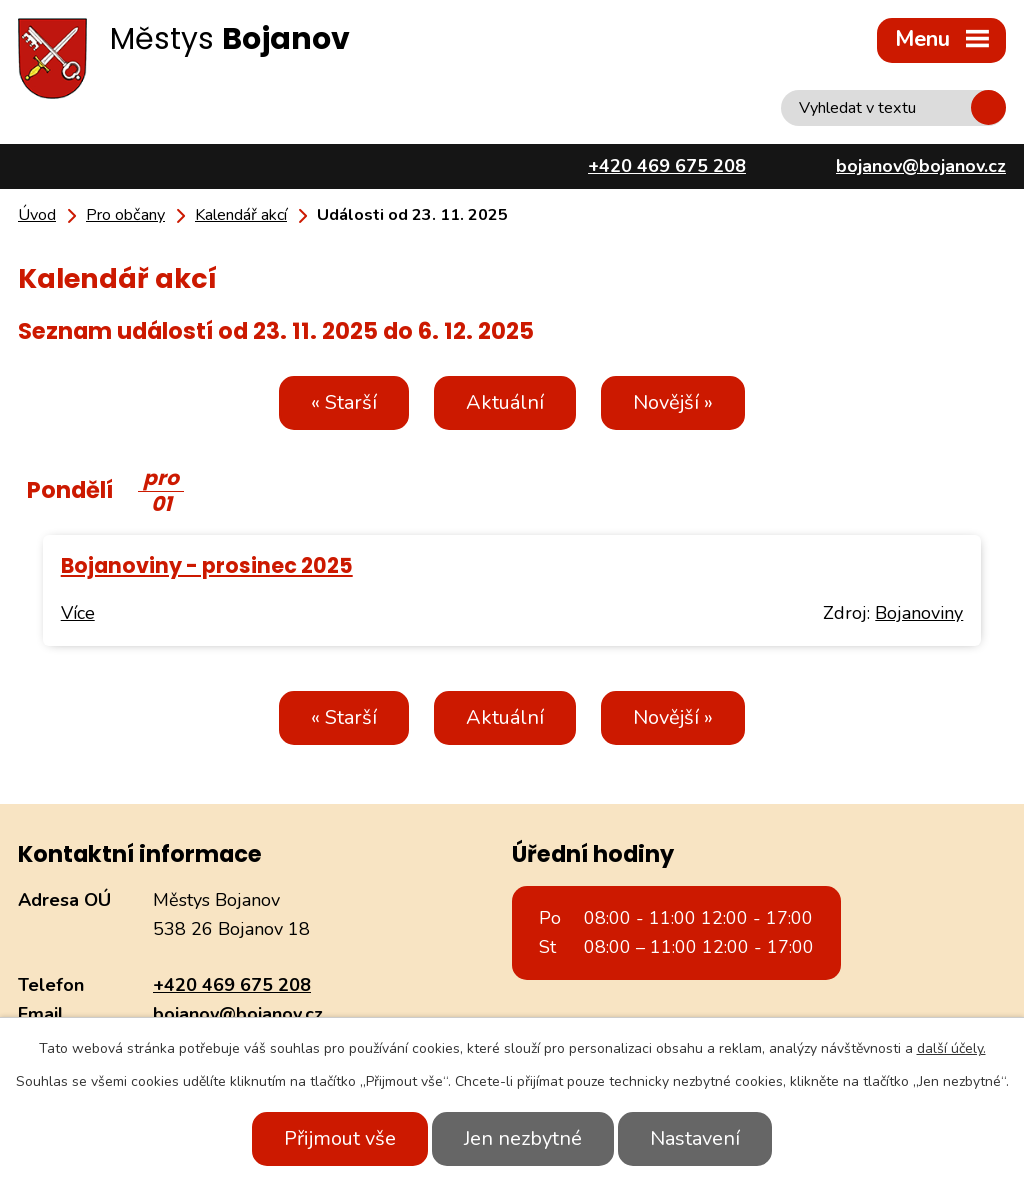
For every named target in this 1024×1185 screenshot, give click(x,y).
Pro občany (125, 215)
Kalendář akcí (241, 215)
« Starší (344, 402)
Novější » (673, 402)
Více (78, 613)
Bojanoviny (919, 613)
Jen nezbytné (523, 1138)
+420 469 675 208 (232, 985)
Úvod (37, 215)
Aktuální (505, 402)
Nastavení (695, 1138)
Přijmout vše (340, 1138)
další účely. (951, 1048)
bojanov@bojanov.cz (238, 1014)
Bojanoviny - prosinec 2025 (207, 565)
